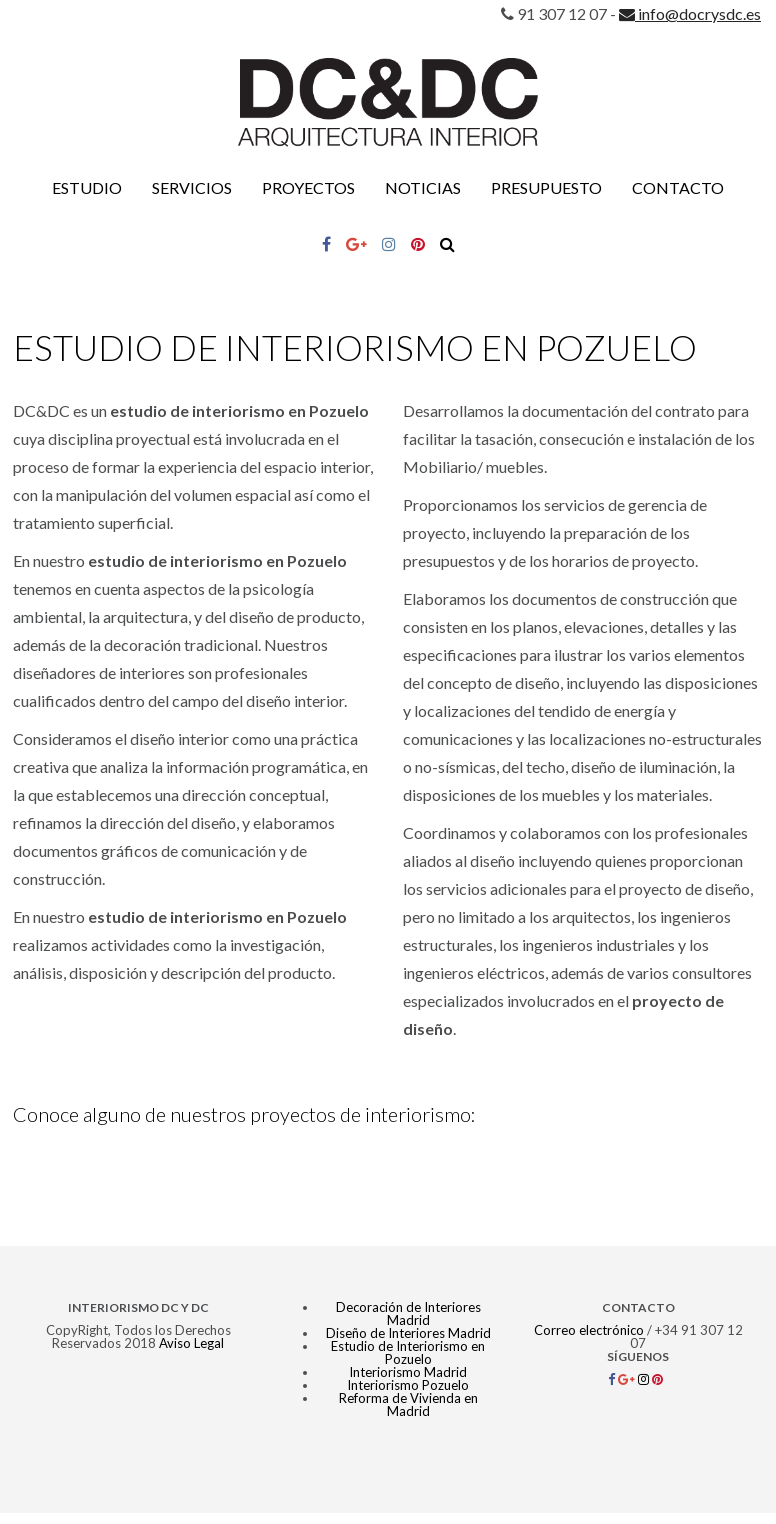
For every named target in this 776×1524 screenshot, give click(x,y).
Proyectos (308, 187)
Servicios (192, 187)
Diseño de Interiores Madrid (408, 1333)
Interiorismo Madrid (408, 1372)
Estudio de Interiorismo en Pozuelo (408, 1352)
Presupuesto (546, 187)
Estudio (87, 187)
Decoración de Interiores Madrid (408, 1313)
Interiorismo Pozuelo (408, 1385)
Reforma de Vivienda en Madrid (408, 1404)
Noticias (423, 187)
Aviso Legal (191, 1343)
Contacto (678, 187)
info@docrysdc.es (690, 13)
